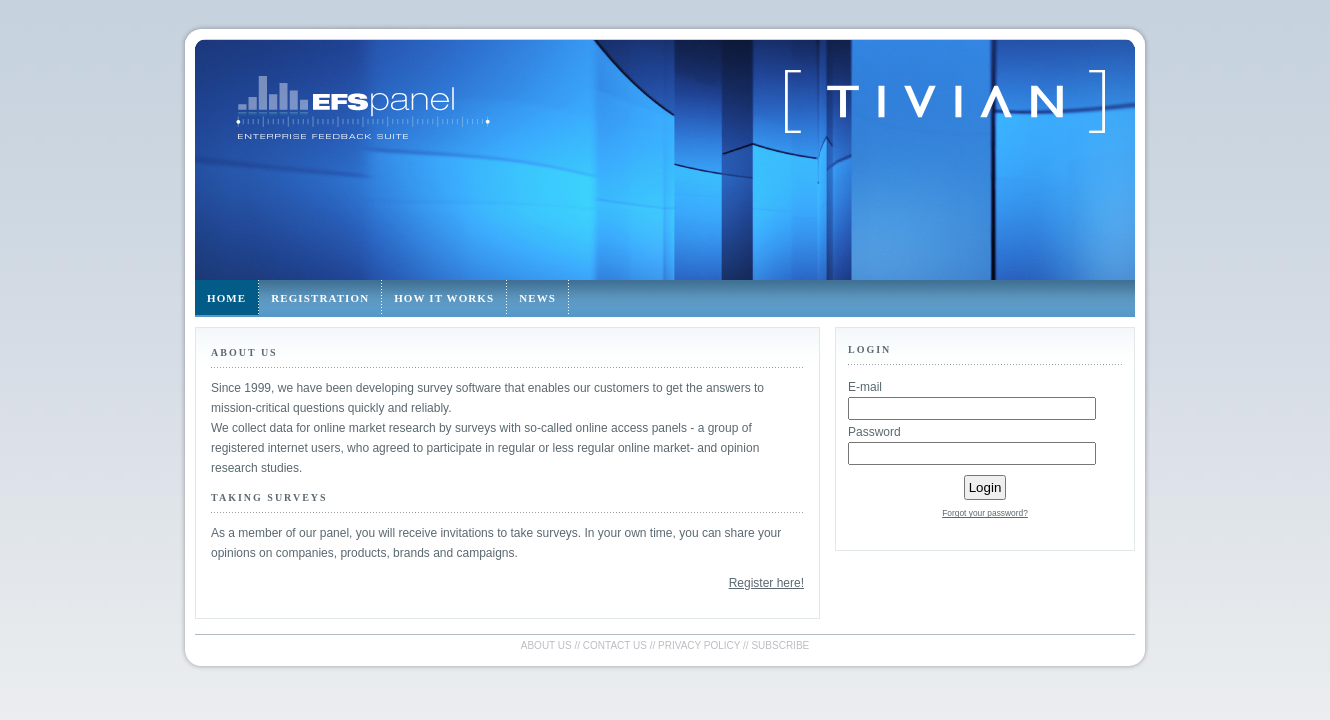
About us (546, 645)
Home (226, 298)
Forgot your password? (985, 513)
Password (874, 432)
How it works (444, 298)
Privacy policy (699, 645)
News (537, 298)
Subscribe (780, 645)
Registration (320, 298)
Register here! (766, 583)
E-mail (865, 387)
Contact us (615, 645)
